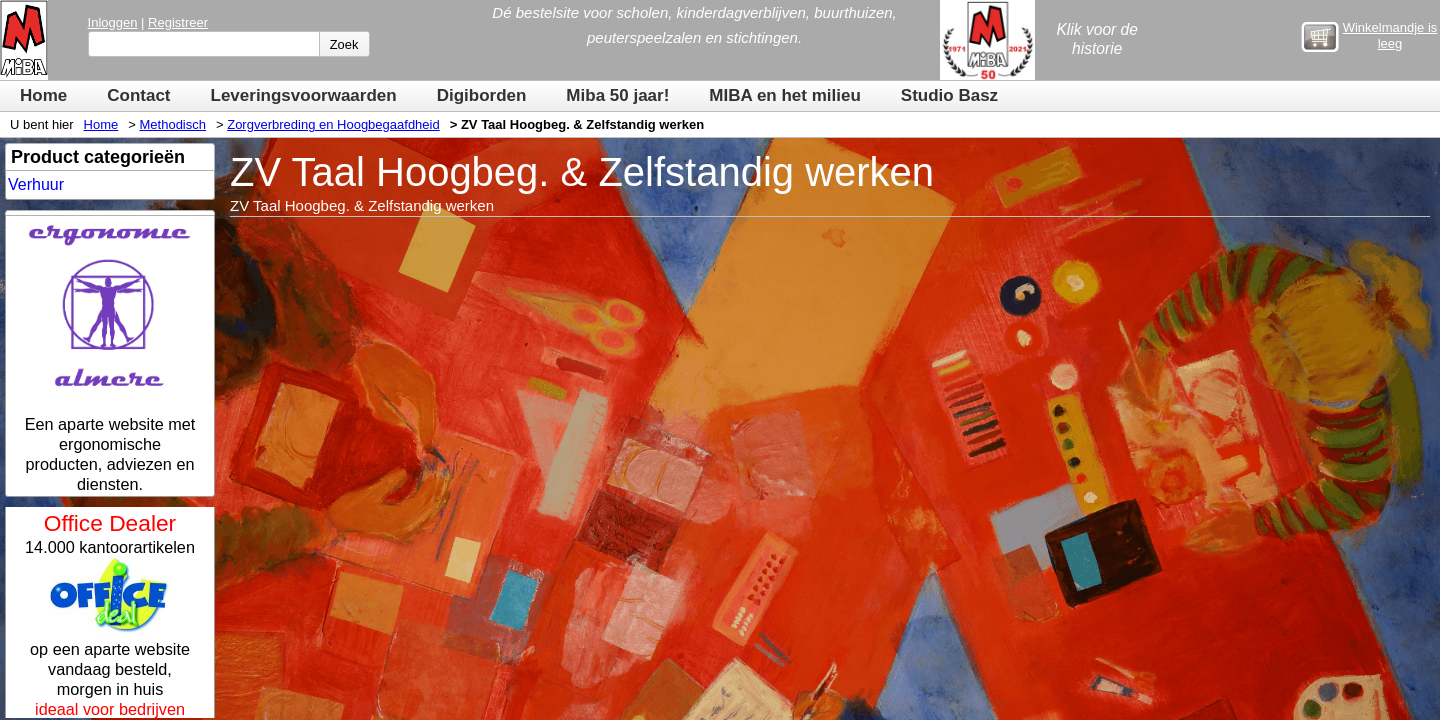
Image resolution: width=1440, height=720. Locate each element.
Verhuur (36, 184)
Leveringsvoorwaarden (304, 95)
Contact (138, 95)
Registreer (178, 22)
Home (43, 95)
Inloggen (113, 22)
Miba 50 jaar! (617, 95)
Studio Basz (949, 95)
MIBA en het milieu (784, 95)
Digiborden (482, 95)
